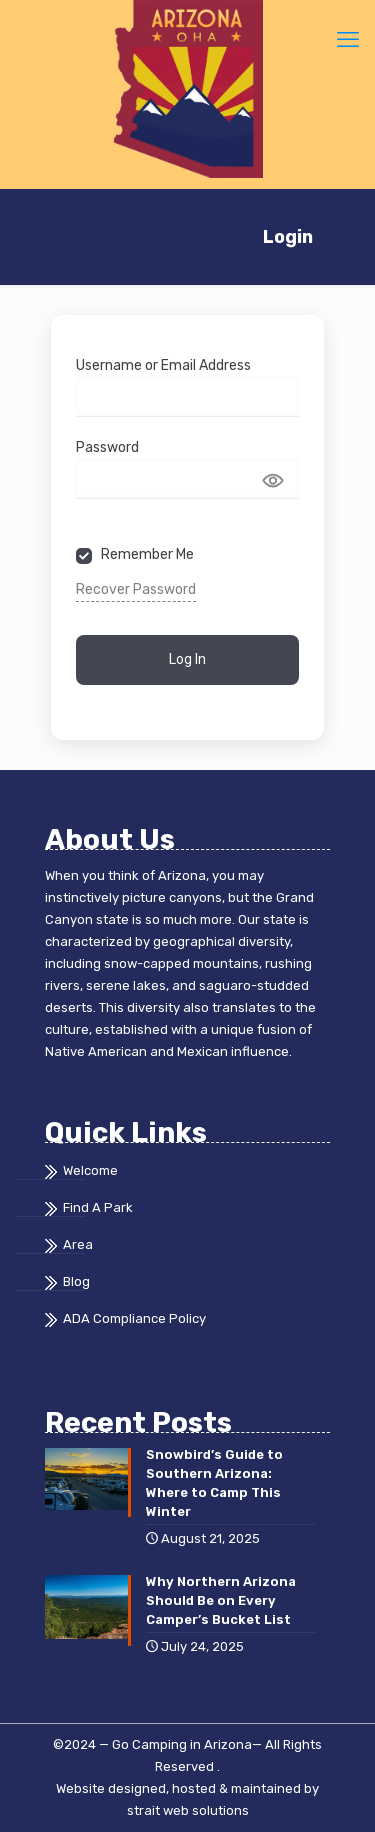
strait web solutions (188, 1810)
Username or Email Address (163, 365)
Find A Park (98, 1207)
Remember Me (147, 555)
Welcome (90, 1170)
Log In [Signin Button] (187, 659)
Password (107, 447)
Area (78, 1244)
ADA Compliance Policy (134, 1318)
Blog (76, 1281)
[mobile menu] (348, 40)
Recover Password (136, 589)
